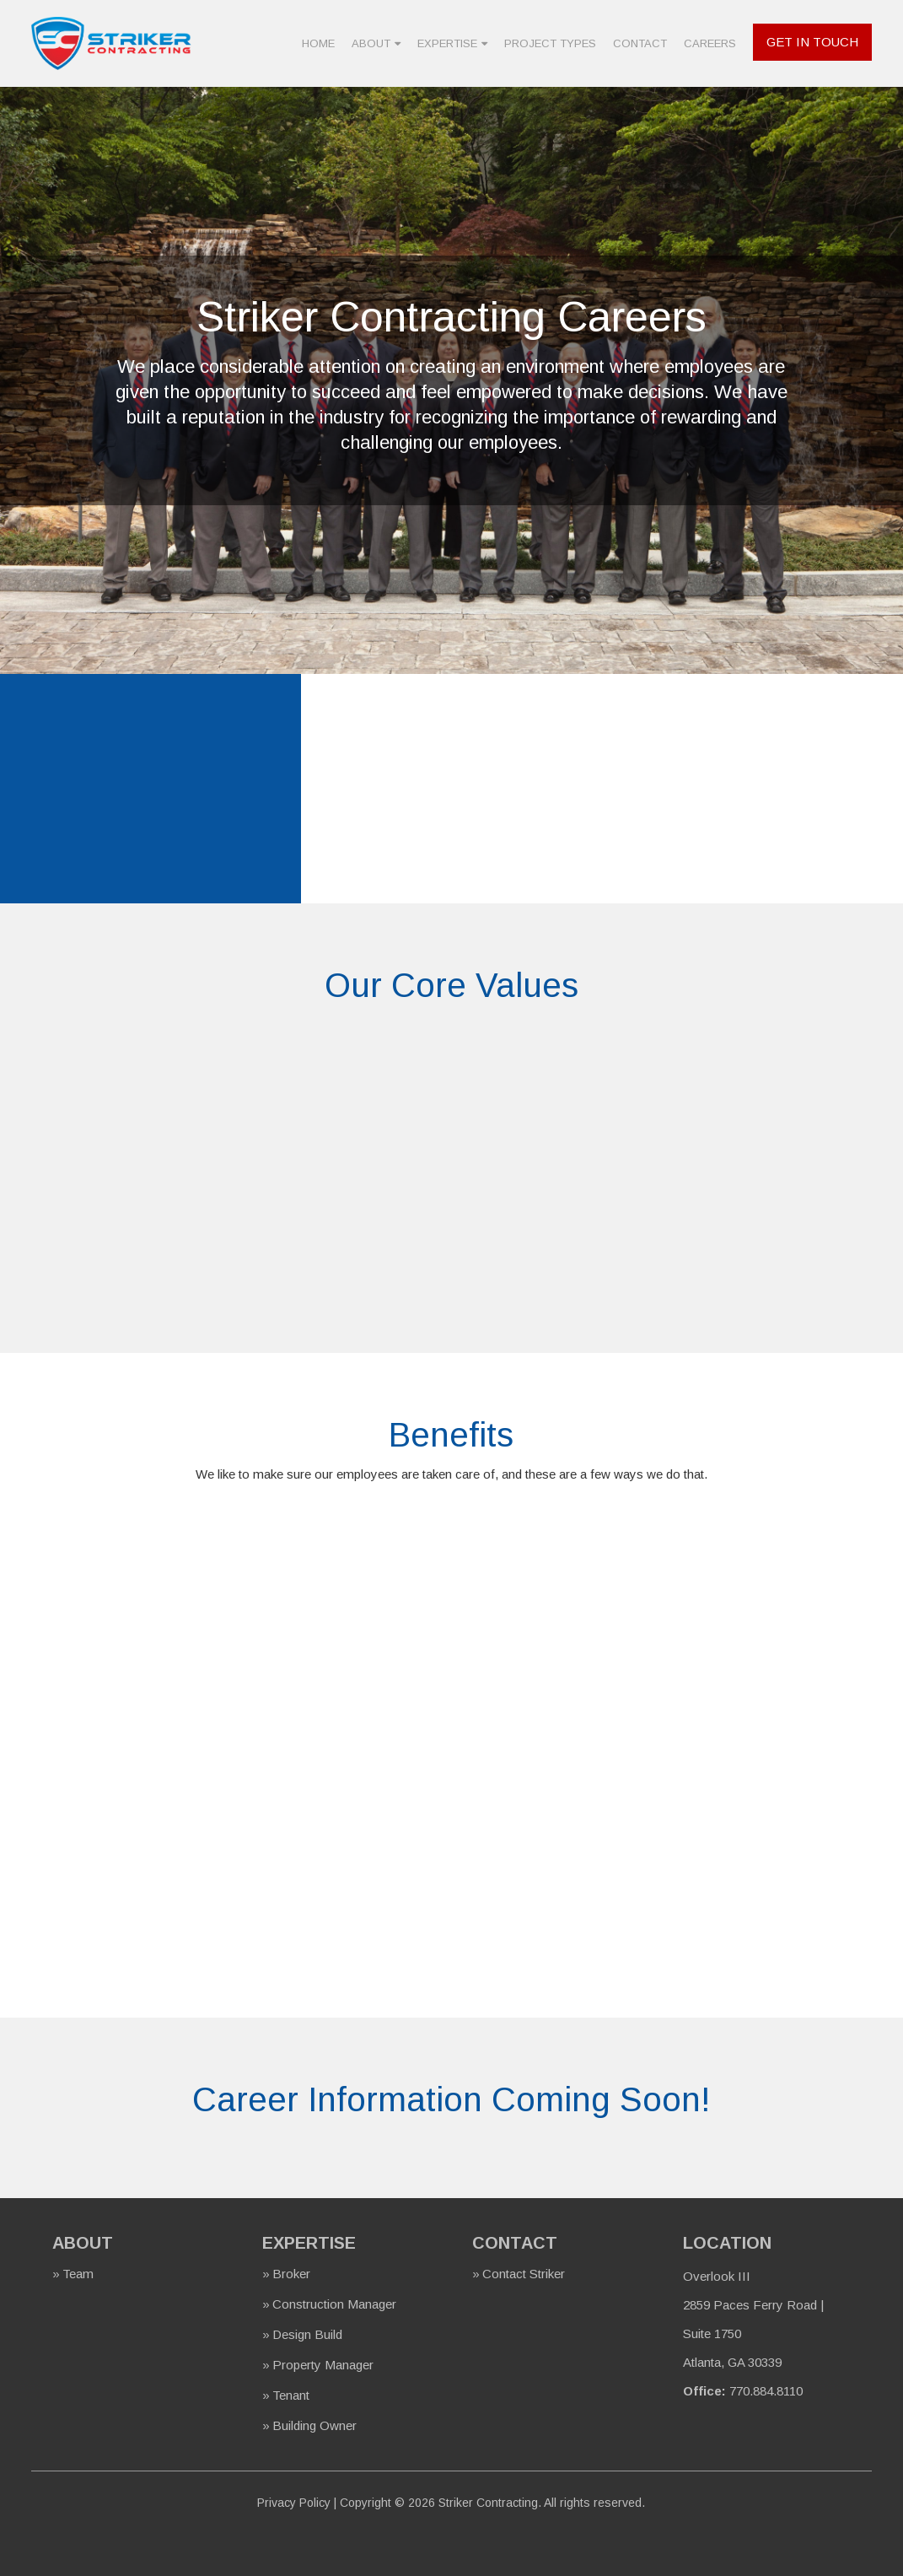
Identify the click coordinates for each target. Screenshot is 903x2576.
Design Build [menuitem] (307, 2334)
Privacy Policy (294, 2502)
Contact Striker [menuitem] (523, 2273)
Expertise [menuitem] (447, 43)
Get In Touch (812, 42)
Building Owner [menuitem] (314, 2425)
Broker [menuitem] (291, 2273)
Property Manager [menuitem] (323, 2365)
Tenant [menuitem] (290, 2395)
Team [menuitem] (78, 2273)
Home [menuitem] (318, 43)
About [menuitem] (371, 43)
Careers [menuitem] (710, 43)
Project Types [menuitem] (550, 43)
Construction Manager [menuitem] (334, 2304)
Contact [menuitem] (640, 43)
